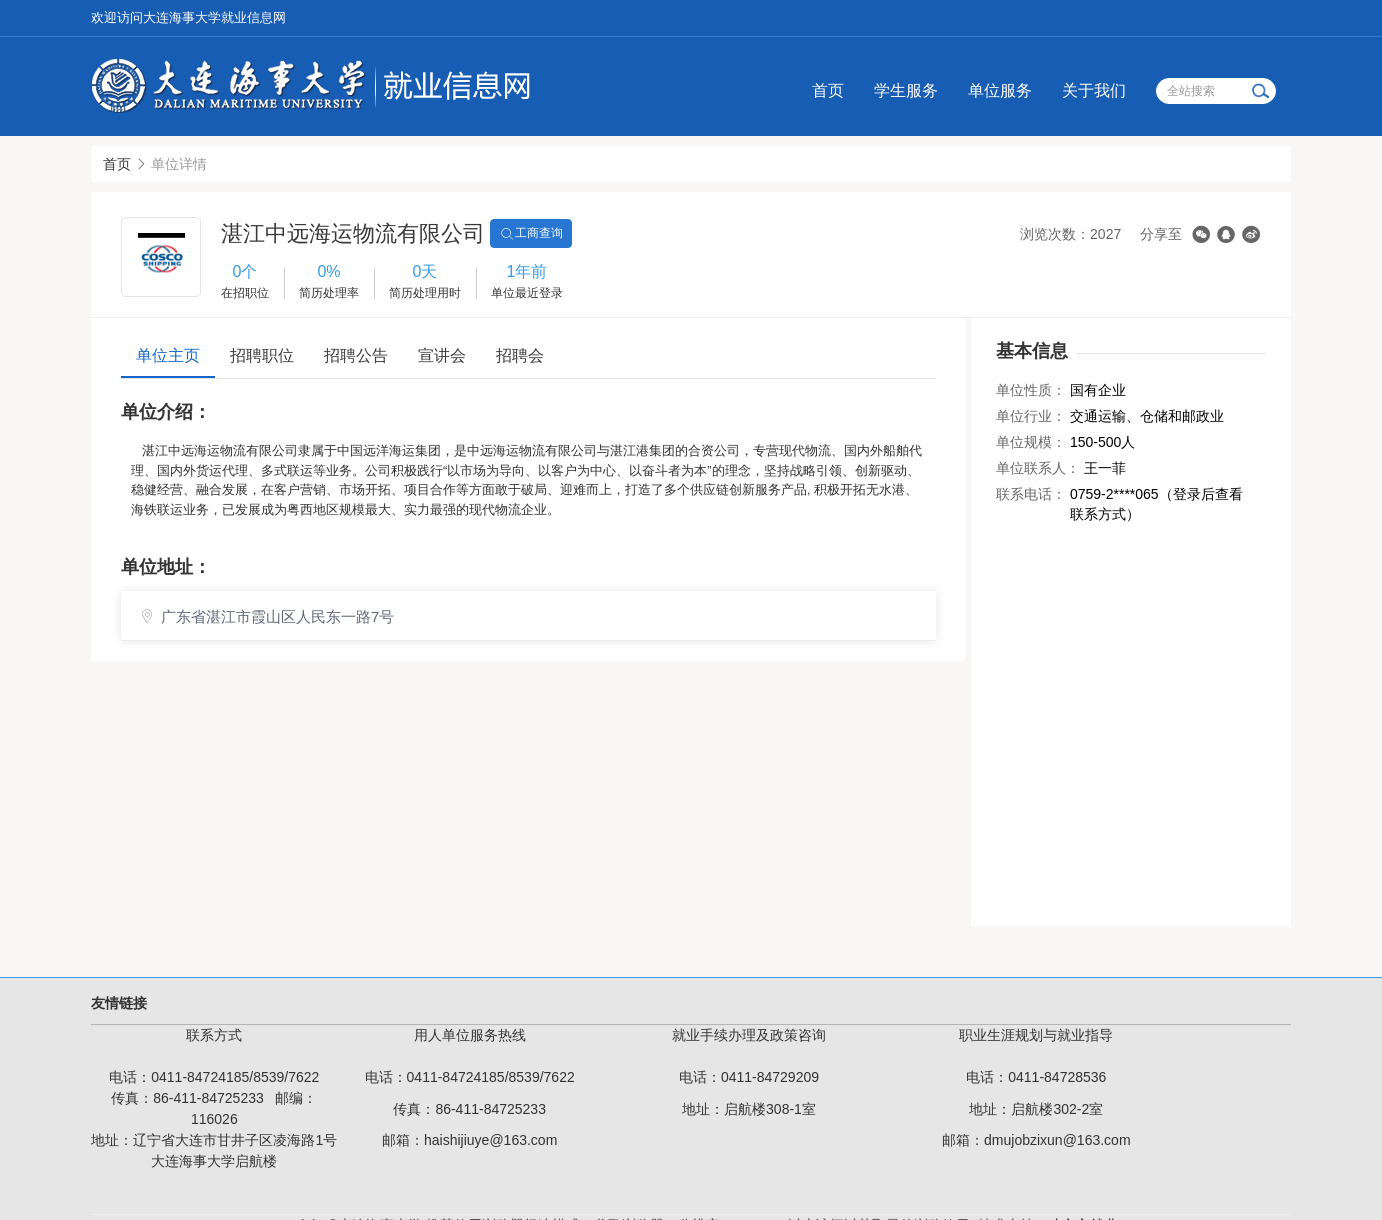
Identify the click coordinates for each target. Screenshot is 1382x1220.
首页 (828, 90)
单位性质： (1031, 390)
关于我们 (1094, 90)
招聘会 (520, 355)
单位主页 (168, 355)
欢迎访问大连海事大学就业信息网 (188, 17)
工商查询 (531, 234)
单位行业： (1031, 416)
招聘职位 (262, 355)
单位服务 (1000, 90)
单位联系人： (1038, 468)
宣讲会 (442, 355)
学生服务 (906, 90)
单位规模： (1031, 442)
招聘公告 (356, 355)
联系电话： (1031, 494)
